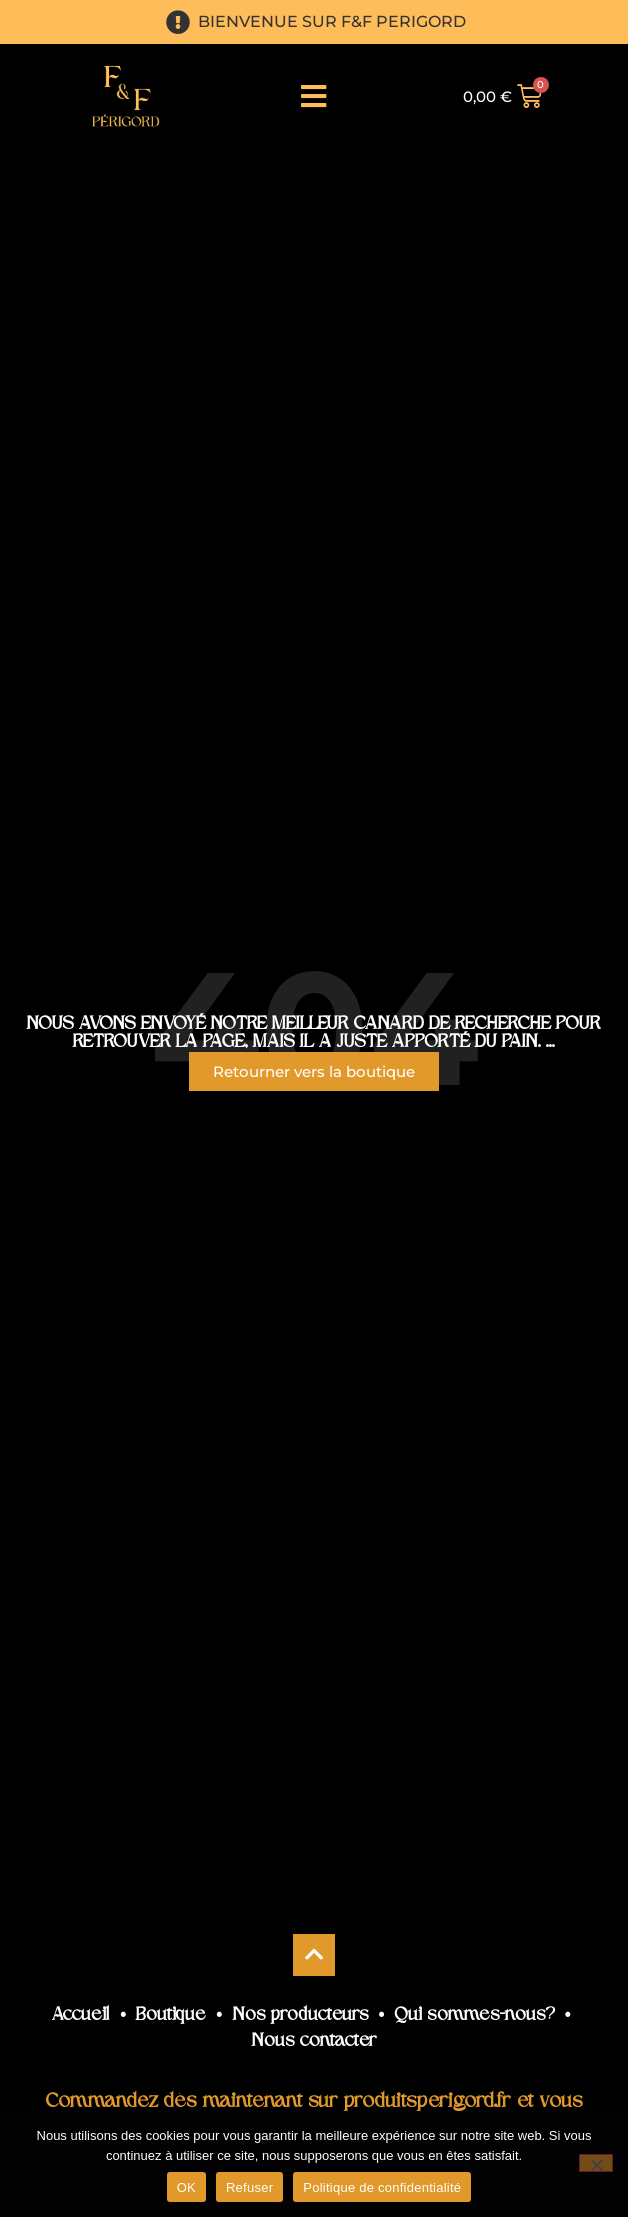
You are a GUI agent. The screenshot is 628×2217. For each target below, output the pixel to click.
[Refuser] (596, 2163)
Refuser (249, 2187)
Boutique (171, 2015)
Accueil (81, 2015)
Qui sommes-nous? (475, 2015)
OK (186, 2187)
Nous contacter (314, 2041)
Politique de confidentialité (382, 2187)
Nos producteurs (301, 2015)
